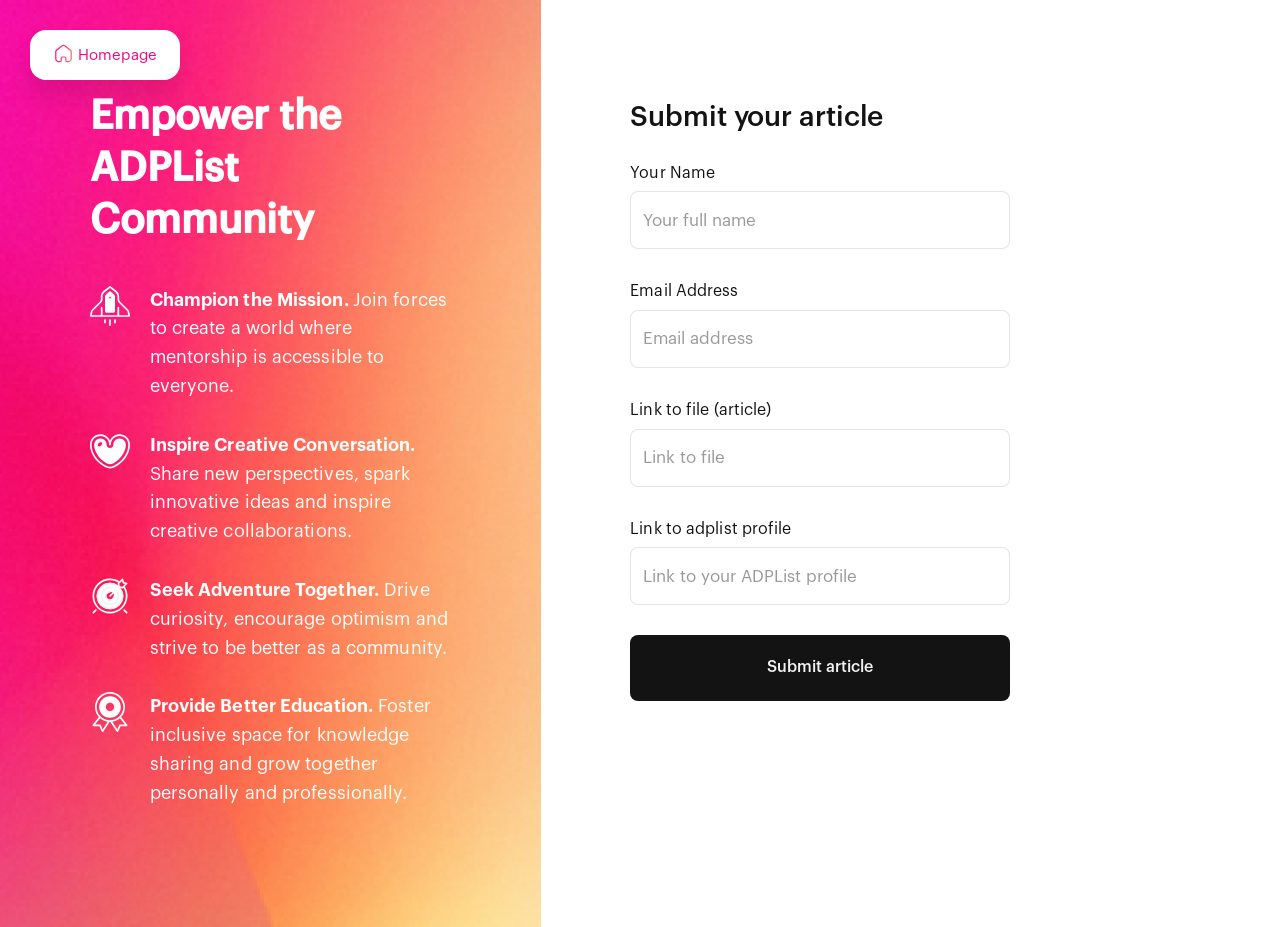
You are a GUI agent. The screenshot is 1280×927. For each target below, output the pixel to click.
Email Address (684, 291)
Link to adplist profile (710, 529)
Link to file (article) (700, 410)
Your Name (672, 173)
